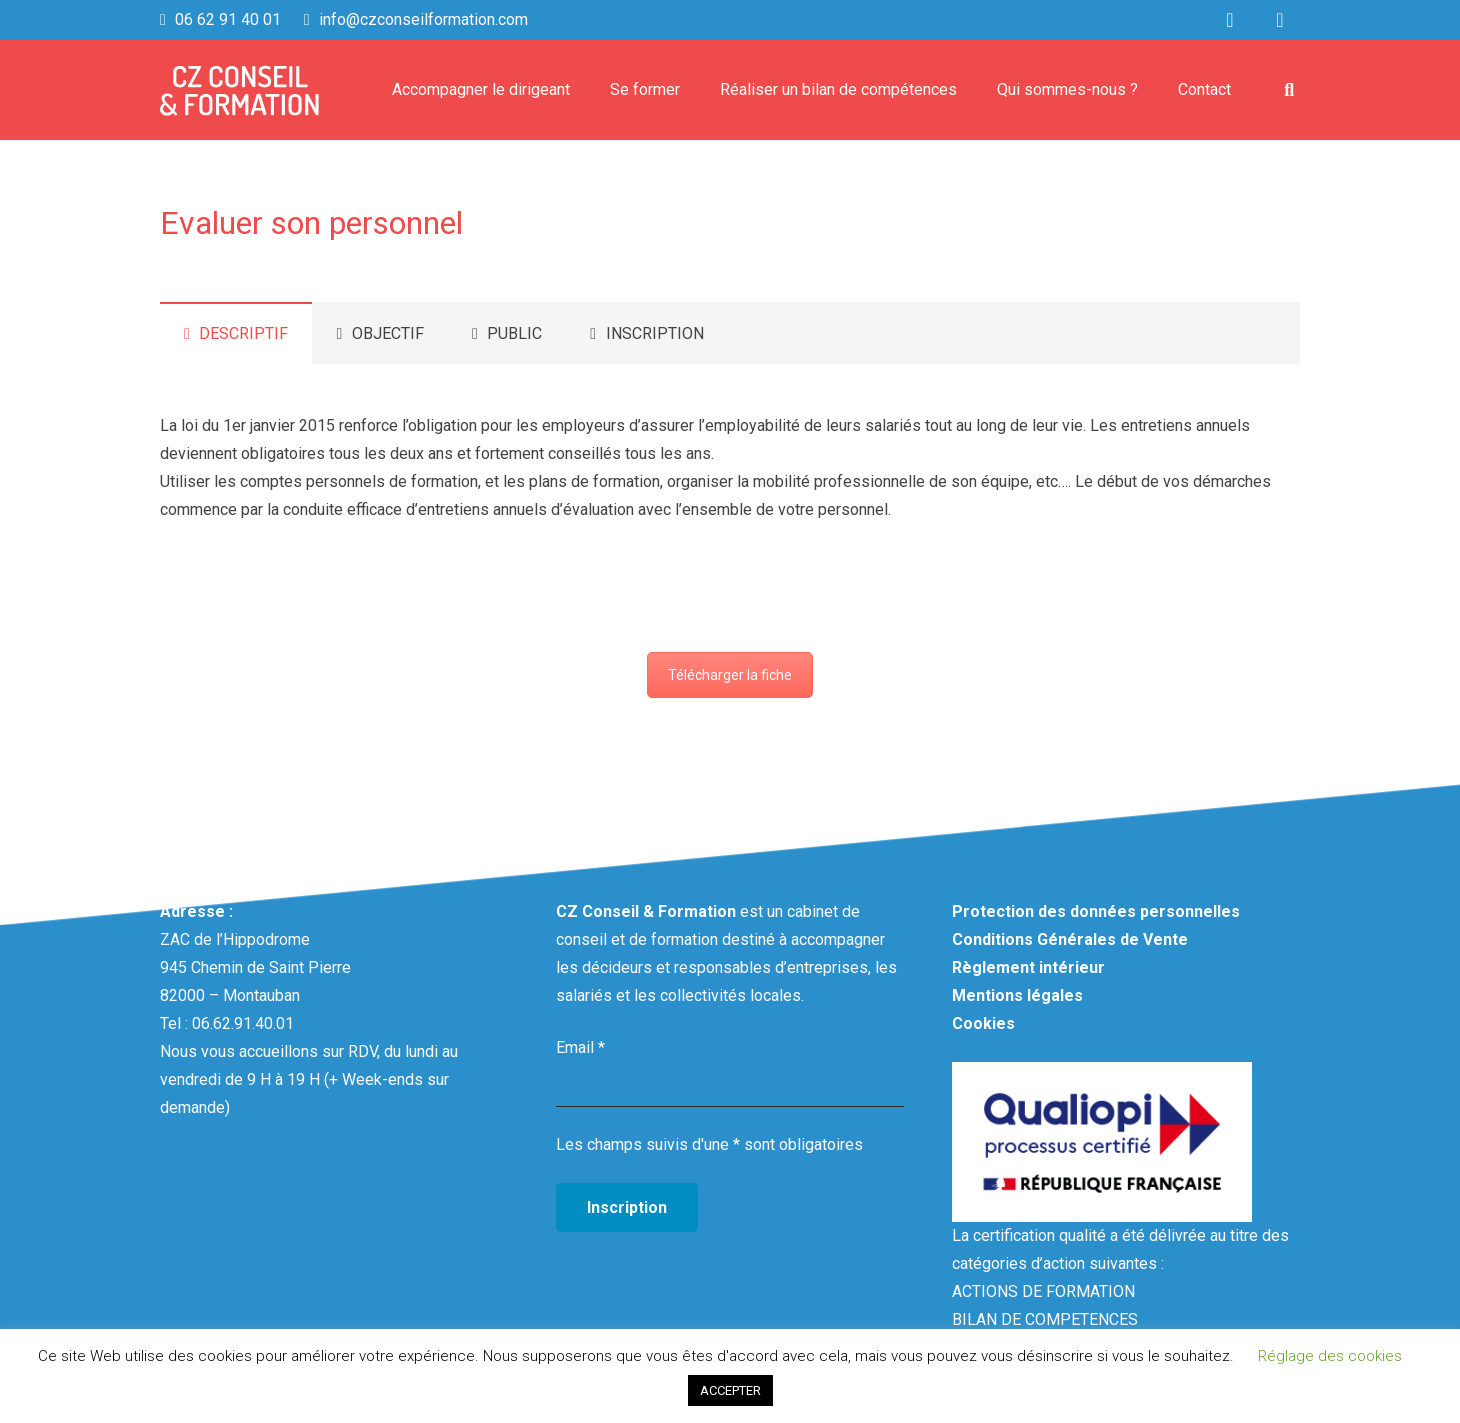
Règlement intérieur (1028, 967)
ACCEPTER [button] (730, 1390)
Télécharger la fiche (730, 675)
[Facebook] (1280, 20)
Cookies (983, 1023)
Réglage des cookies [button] (1330, 1356)
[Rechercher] (1289, 90)
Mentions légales (1017, 995)
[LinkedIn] (1230, 20)
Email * (580, 1047)
